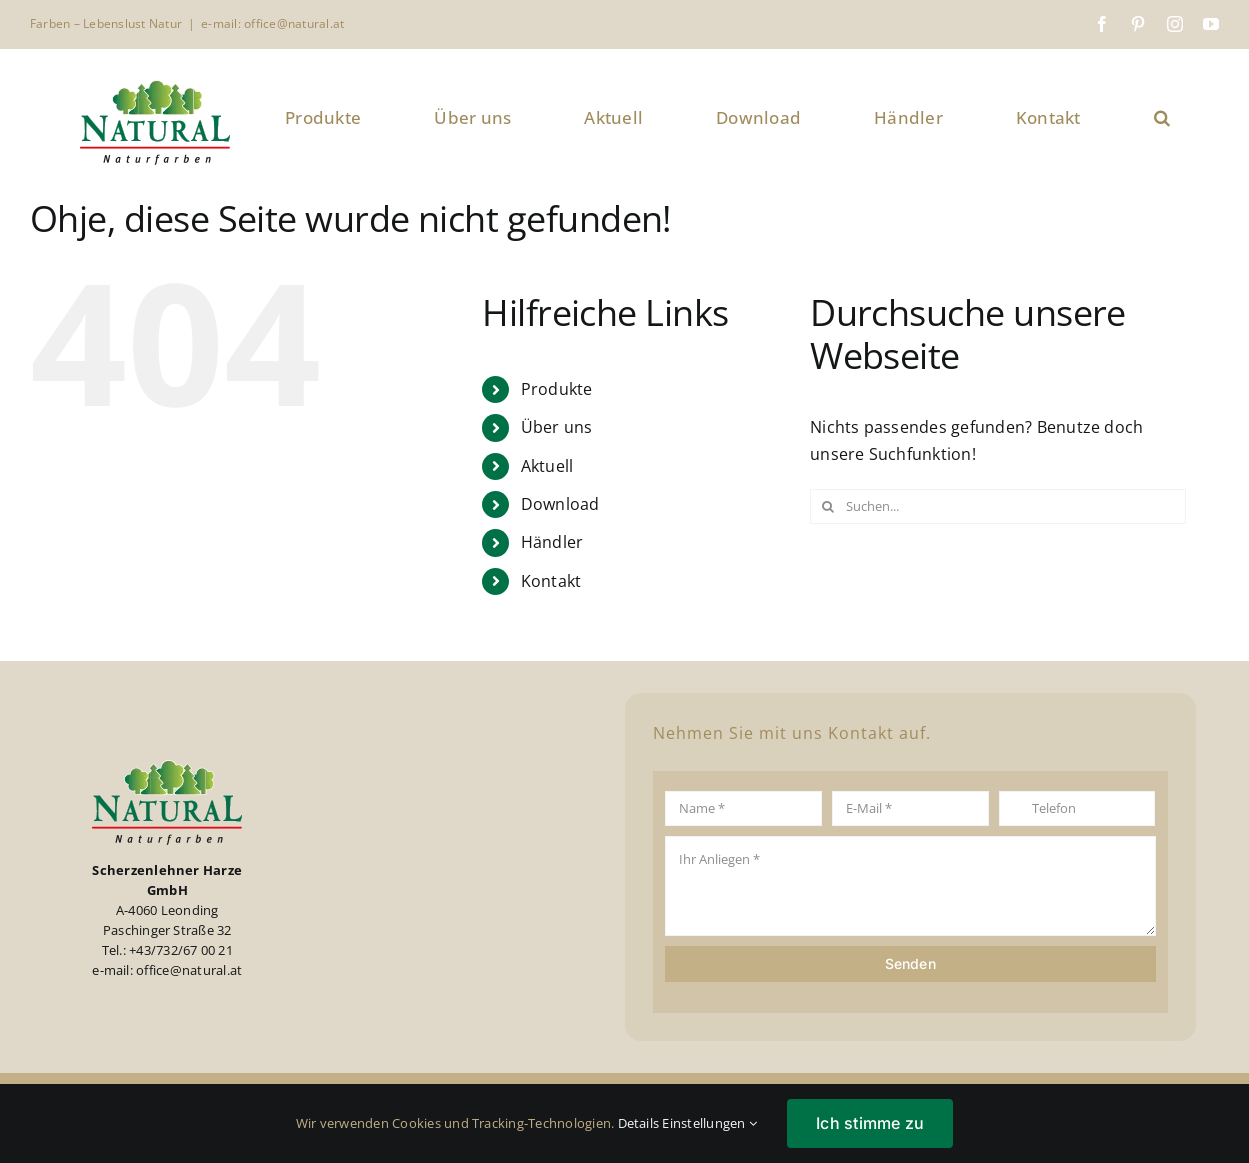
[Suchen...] (998, 506)
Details (639, 1123)
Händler (552, 542)
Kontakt (551, 581)
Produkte (557, 389)
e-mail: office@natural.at (272, 23)
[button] (1162, 117)
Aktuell (547, 466)
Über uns (557, 427)
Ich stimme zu (870, 1123)
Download (560, 504)
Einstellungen (709, 1123)
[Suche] (827, 506)
